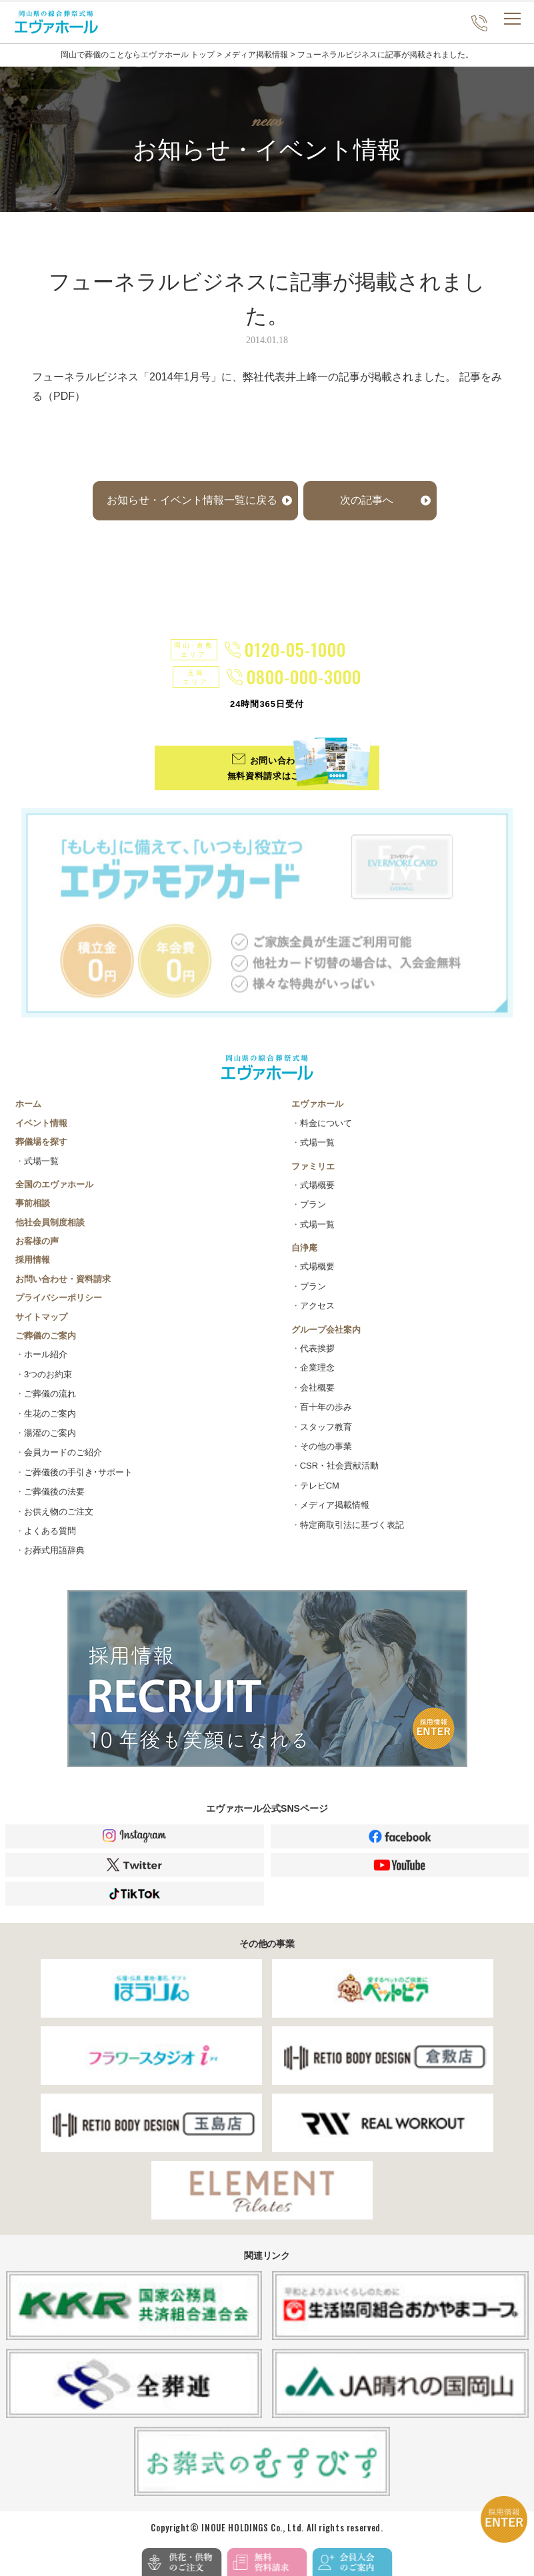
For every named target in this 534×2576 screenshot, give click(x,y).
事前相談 (32, 1203)
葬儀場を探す (41, 1142)
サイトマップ (41, 1317)
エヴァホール (317, 1104)
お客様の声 (37, 1241)
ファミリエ (313, 1166)
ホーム (28, 1104)
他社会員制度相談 (50, 1222)
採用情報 (32, 1260)
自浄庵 (304, 1248)
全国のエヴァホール (54, 1184)
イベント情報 (41, 1123)
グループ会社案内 (326, 1330)
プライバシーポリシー (58, 1298)
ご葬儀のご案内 (45, 1336)
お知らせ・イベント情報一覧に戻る (192, 500)
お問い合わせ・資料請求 (63, 1279)
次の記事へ (366, 500)
